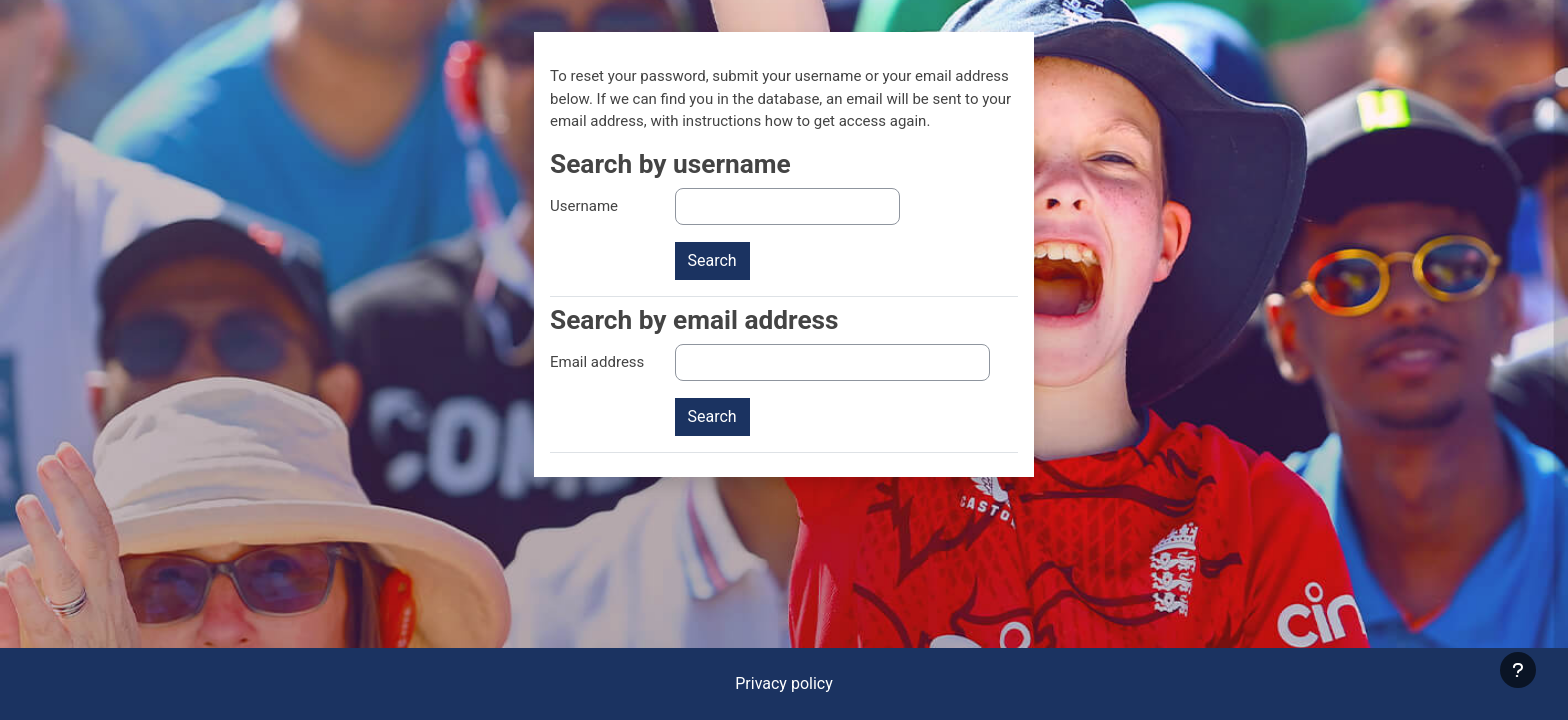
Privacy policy (784, 683)
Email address (597, 362)
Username (584, 206)
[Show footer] (1518, 670)
